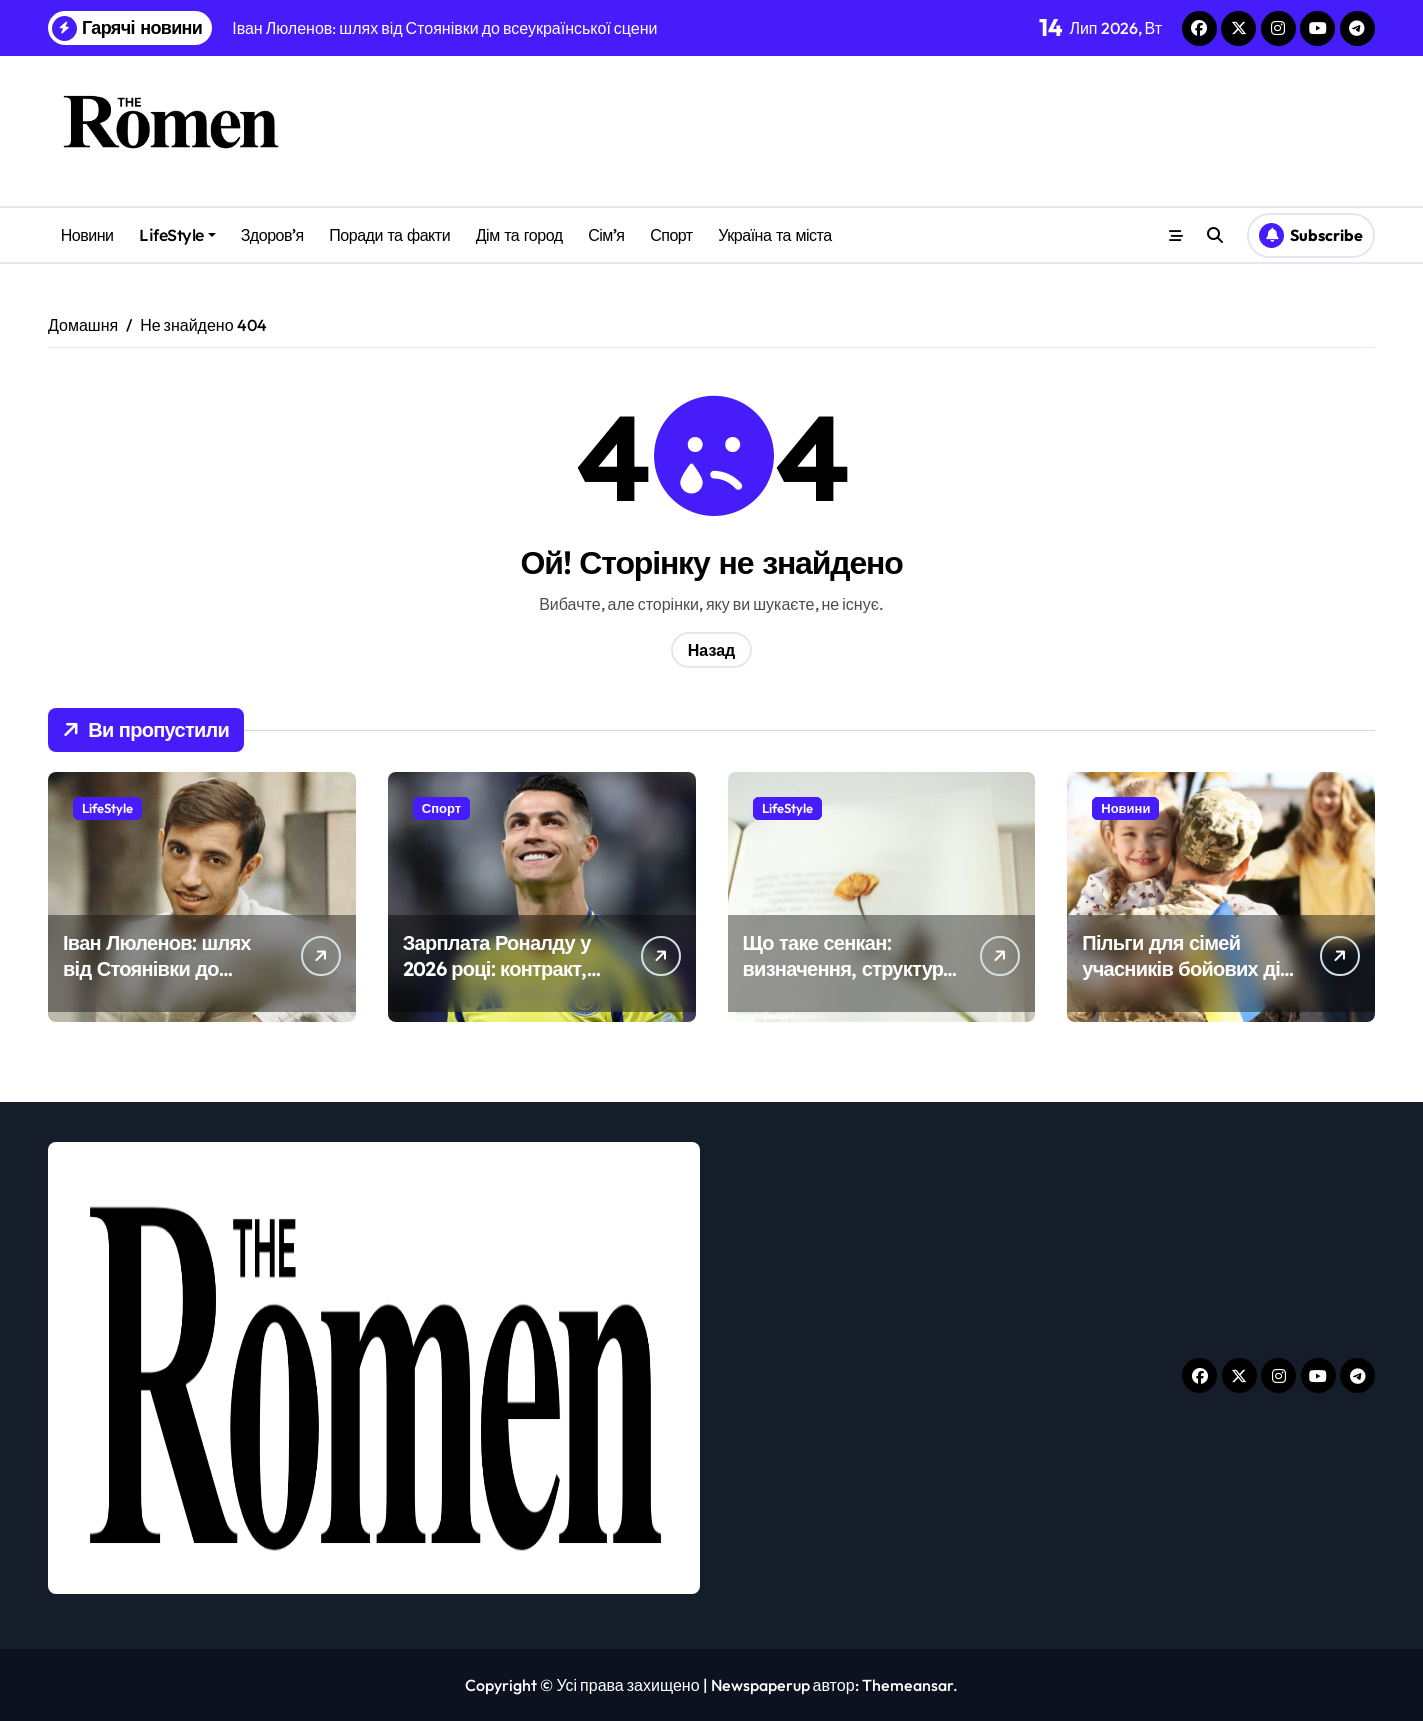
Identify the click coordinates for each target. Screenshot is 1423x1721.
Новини (87, 235)
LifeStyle (177, 235)
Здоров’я (272, 235)
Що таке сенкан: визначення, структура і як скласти (848, 968)
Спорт (671, 235)
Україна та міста (774, 235)
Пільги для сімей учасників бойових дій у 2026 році (1186, 968)
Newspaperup (760, 1685)
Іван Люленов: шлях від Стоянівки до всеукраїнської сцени (161, 968)
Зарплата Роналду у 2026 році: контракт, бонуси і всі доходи (497, 968)
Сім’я (606, 235)
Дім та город (519, 235)
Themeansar (907, 1685)
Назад (711, 650)
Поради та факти (389, 235)
